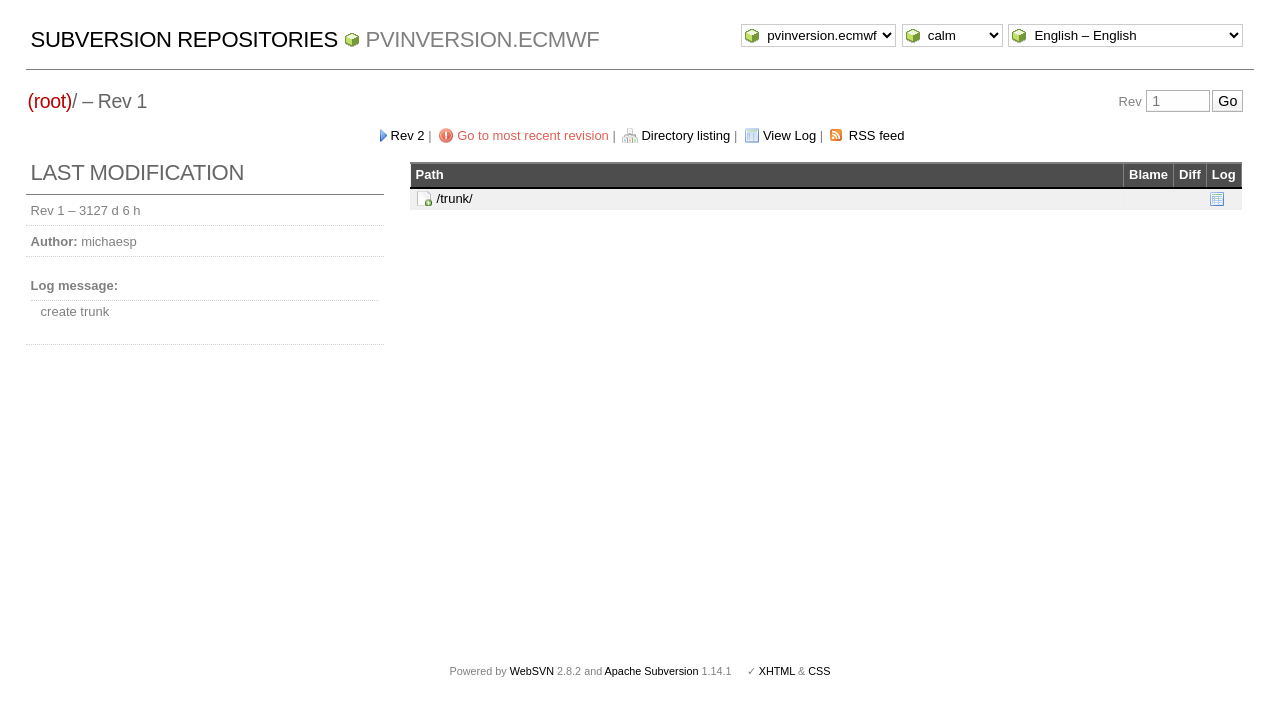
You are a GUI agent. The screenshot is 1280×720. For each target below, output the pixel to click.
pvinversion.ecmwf (483, 39)
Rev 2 (408, 135)
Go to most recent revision (533, 135)
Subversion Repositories (184, 39)
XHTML (777, 671)
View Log (789, 135)
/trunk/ (455, 198)
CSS (819, 671)
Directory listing (685, 135)
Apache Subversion (652, 671)
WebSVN (532, 671)
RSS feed (877, 135)
